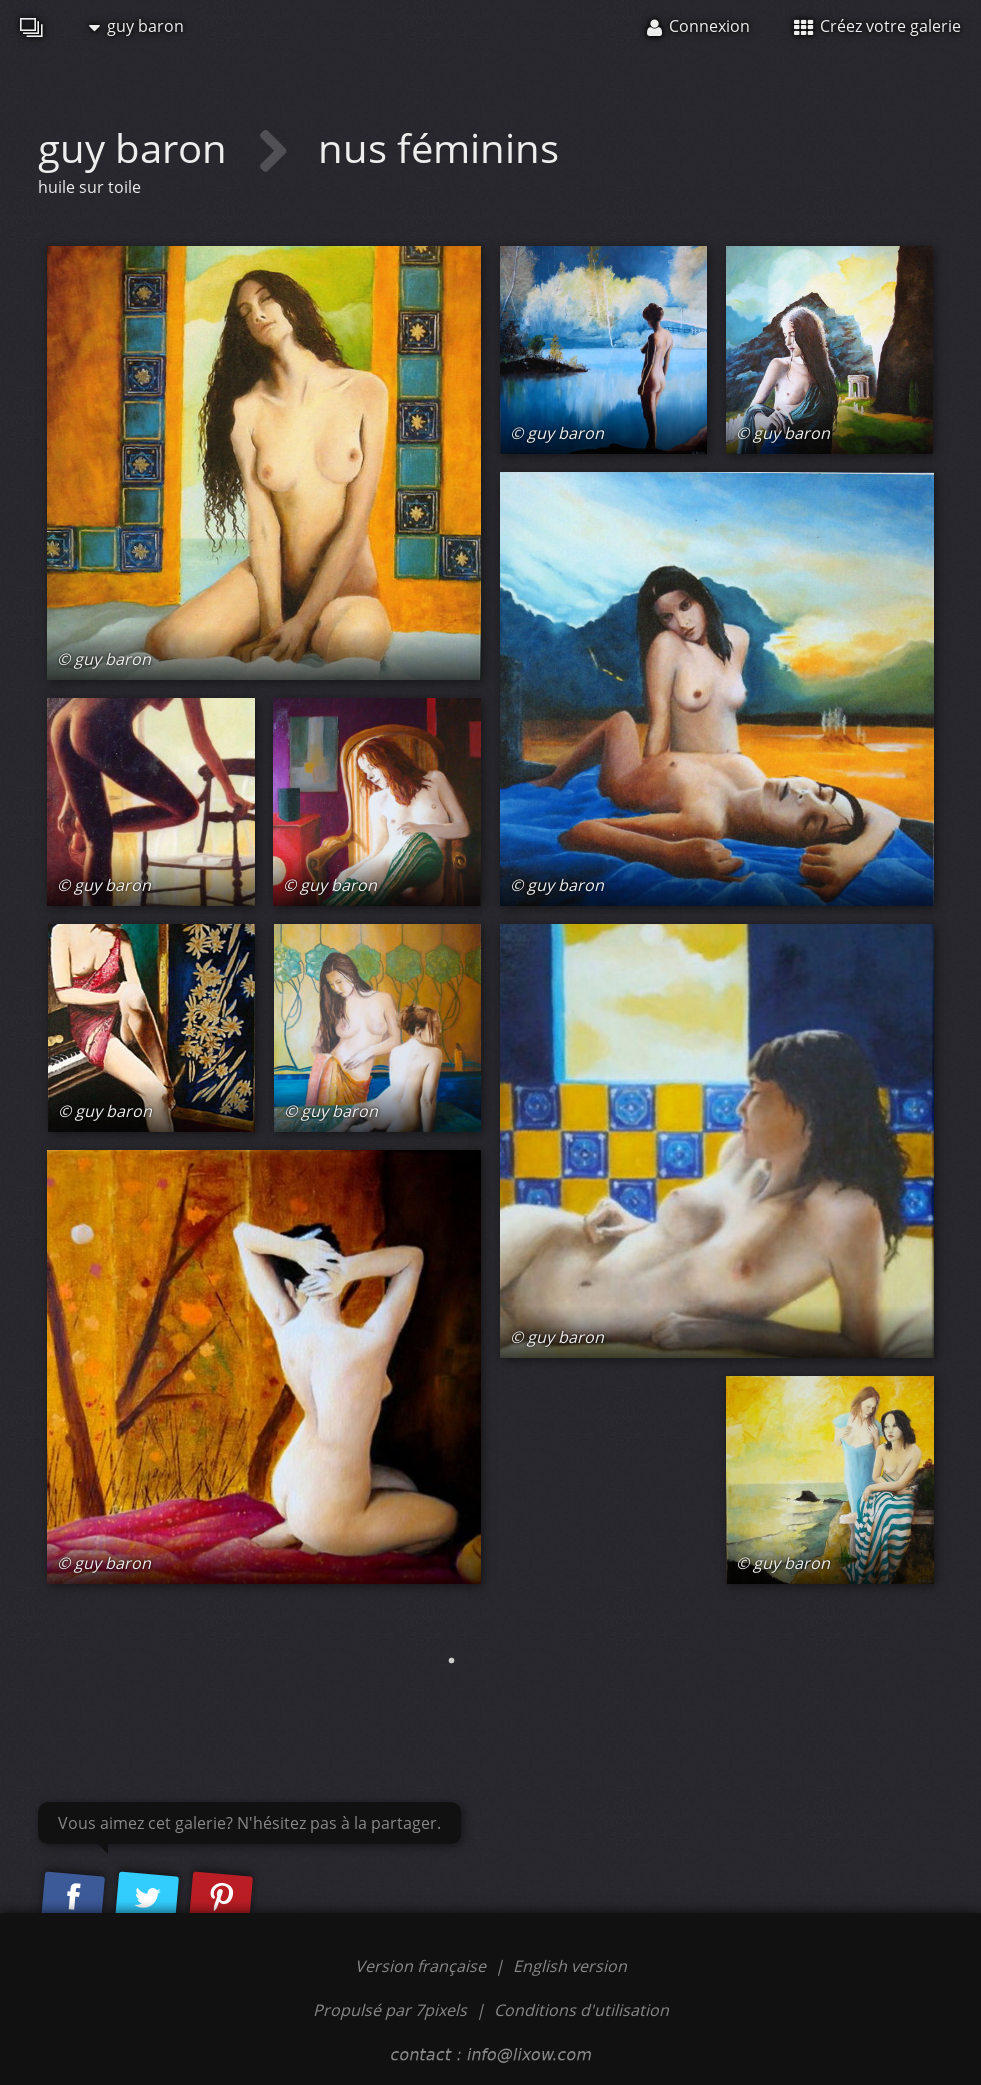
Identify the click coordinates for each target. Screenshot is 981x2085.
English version (570, 1966)
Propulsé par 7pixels (390, 2010)
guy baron (136, 26)
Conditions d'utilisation (581, 2010)
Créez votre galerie (877, 26)
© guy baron (104, 659)
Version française (422, 1966)
